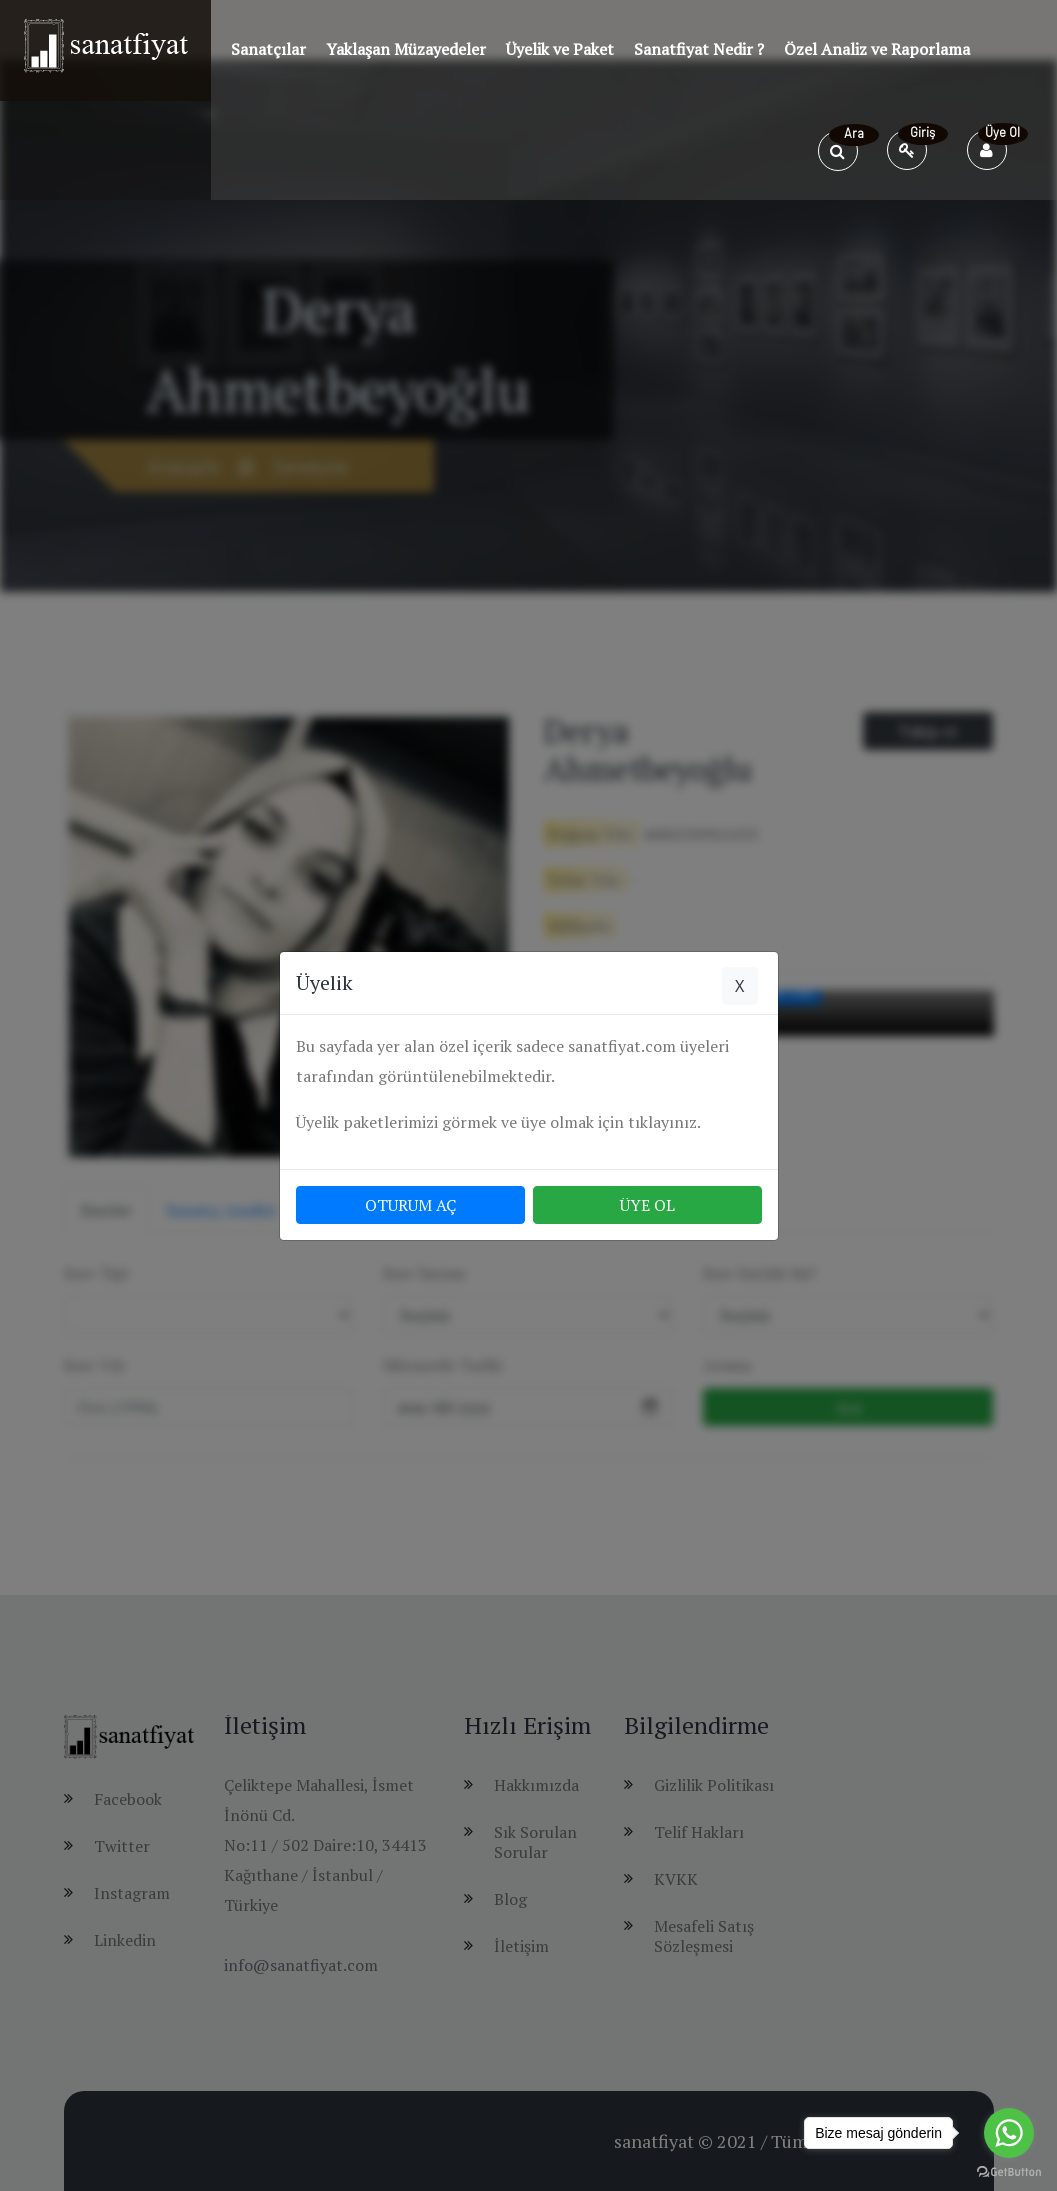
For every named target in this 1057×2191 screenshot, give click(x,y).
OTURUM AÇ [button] (410, 1205)
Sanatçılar (268, 49)
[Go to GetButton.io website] (1009, 2171)
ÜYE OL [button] (647, 1205)
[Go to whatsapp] (1009, 2133)
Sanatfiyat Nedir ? (699, 49)
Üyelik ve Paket (560, 49)
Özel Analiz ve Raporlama (877, 49)
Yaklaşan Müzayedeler (406, 49)
